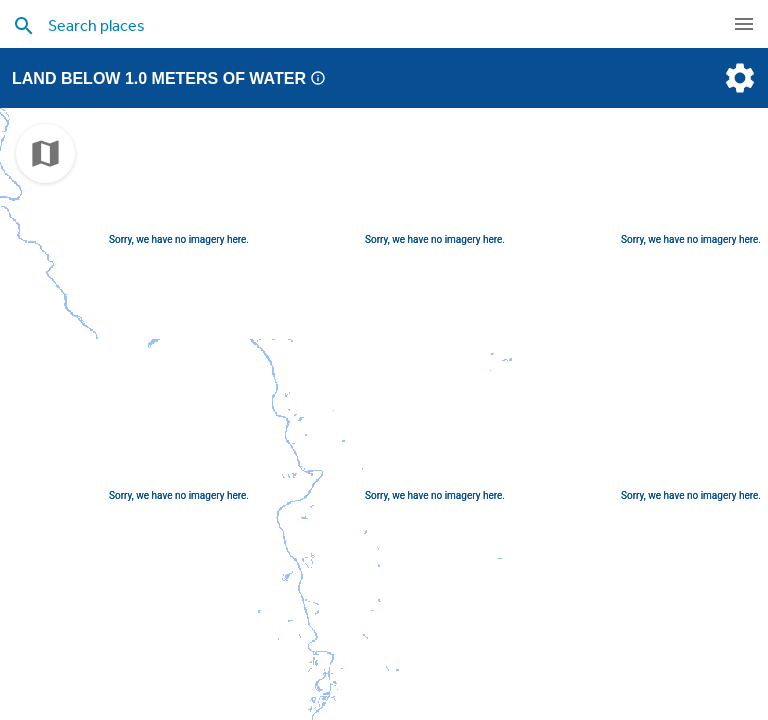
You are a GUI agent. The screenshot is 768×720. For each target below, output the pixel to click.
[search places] (344, 25)
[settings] (738, 78)
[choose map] (45, 153)
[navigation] (744, 24)
